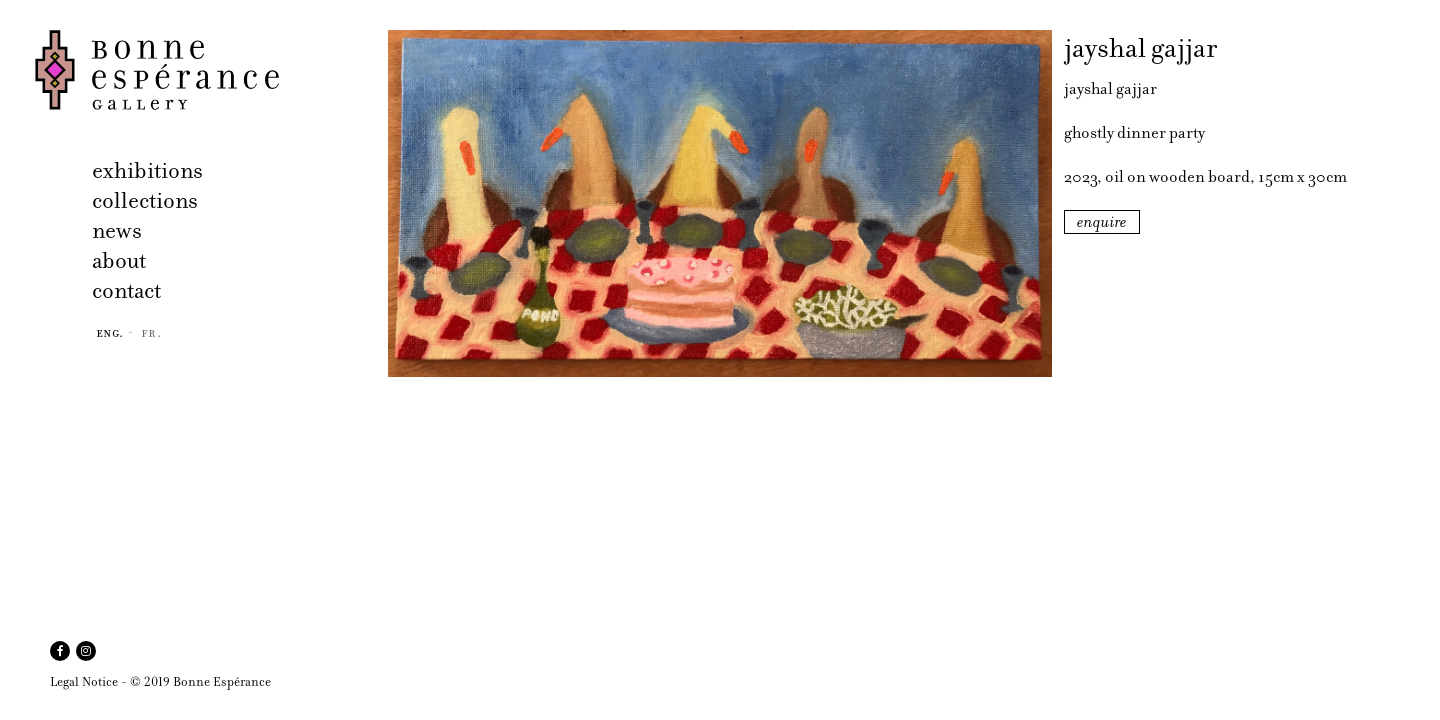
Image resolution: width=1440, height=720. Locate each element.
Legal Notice (84, 681)
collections (145, 200)
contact (126, 290)
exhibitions (147, 170)
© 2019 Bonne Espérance (200, 681)
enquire (1102, 222)
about (119, 260)
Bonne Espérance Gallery (205, 70)
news (117, 230)
